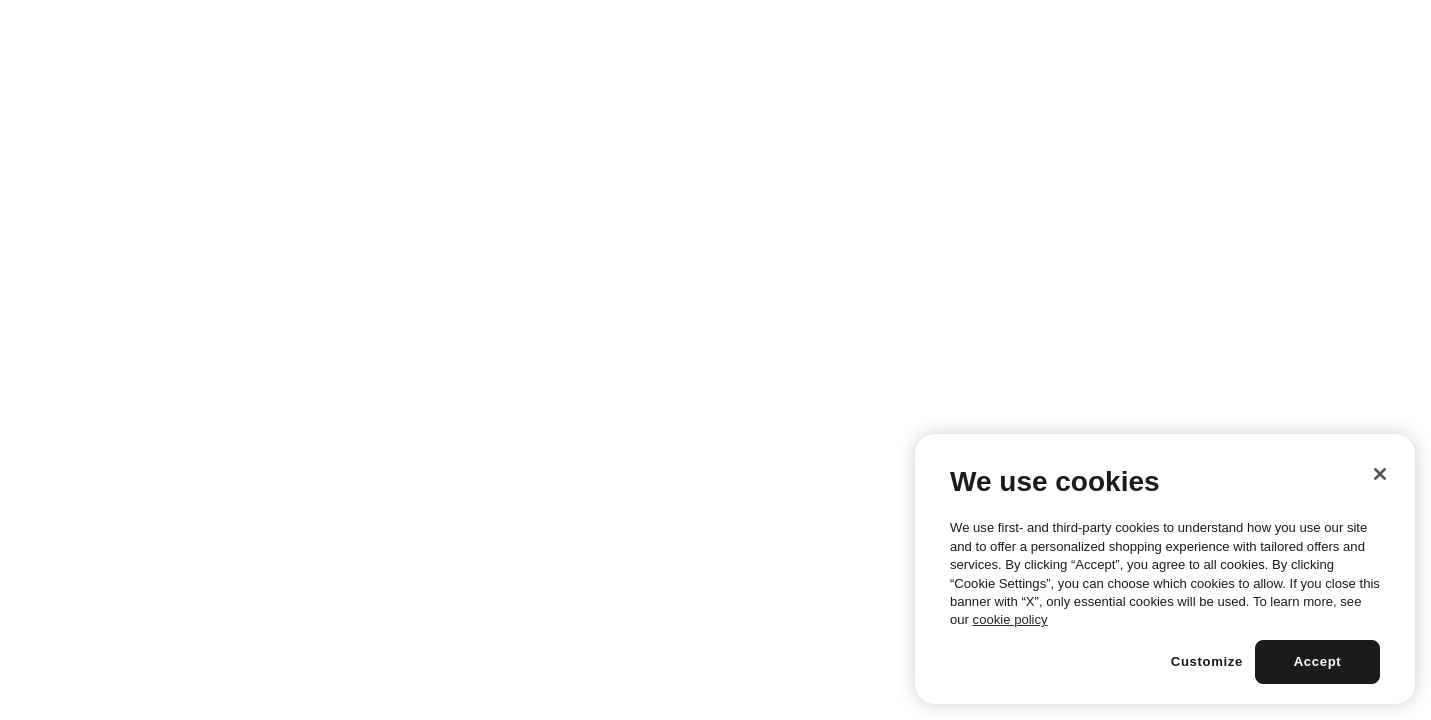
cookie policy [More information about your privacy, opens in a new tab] (1010, 619)
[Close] (1380, 474)
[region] (1165, 569)
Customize (1207, 661)
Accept (1318, 661)
